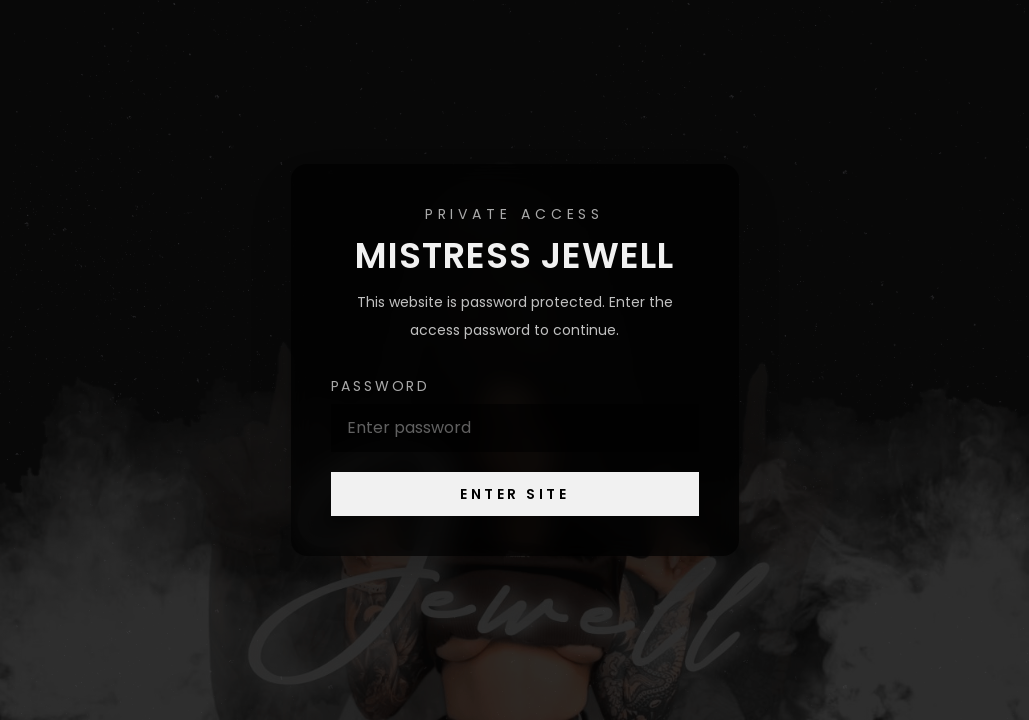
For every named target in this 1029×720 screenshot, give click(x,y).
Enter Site (514, 494)
